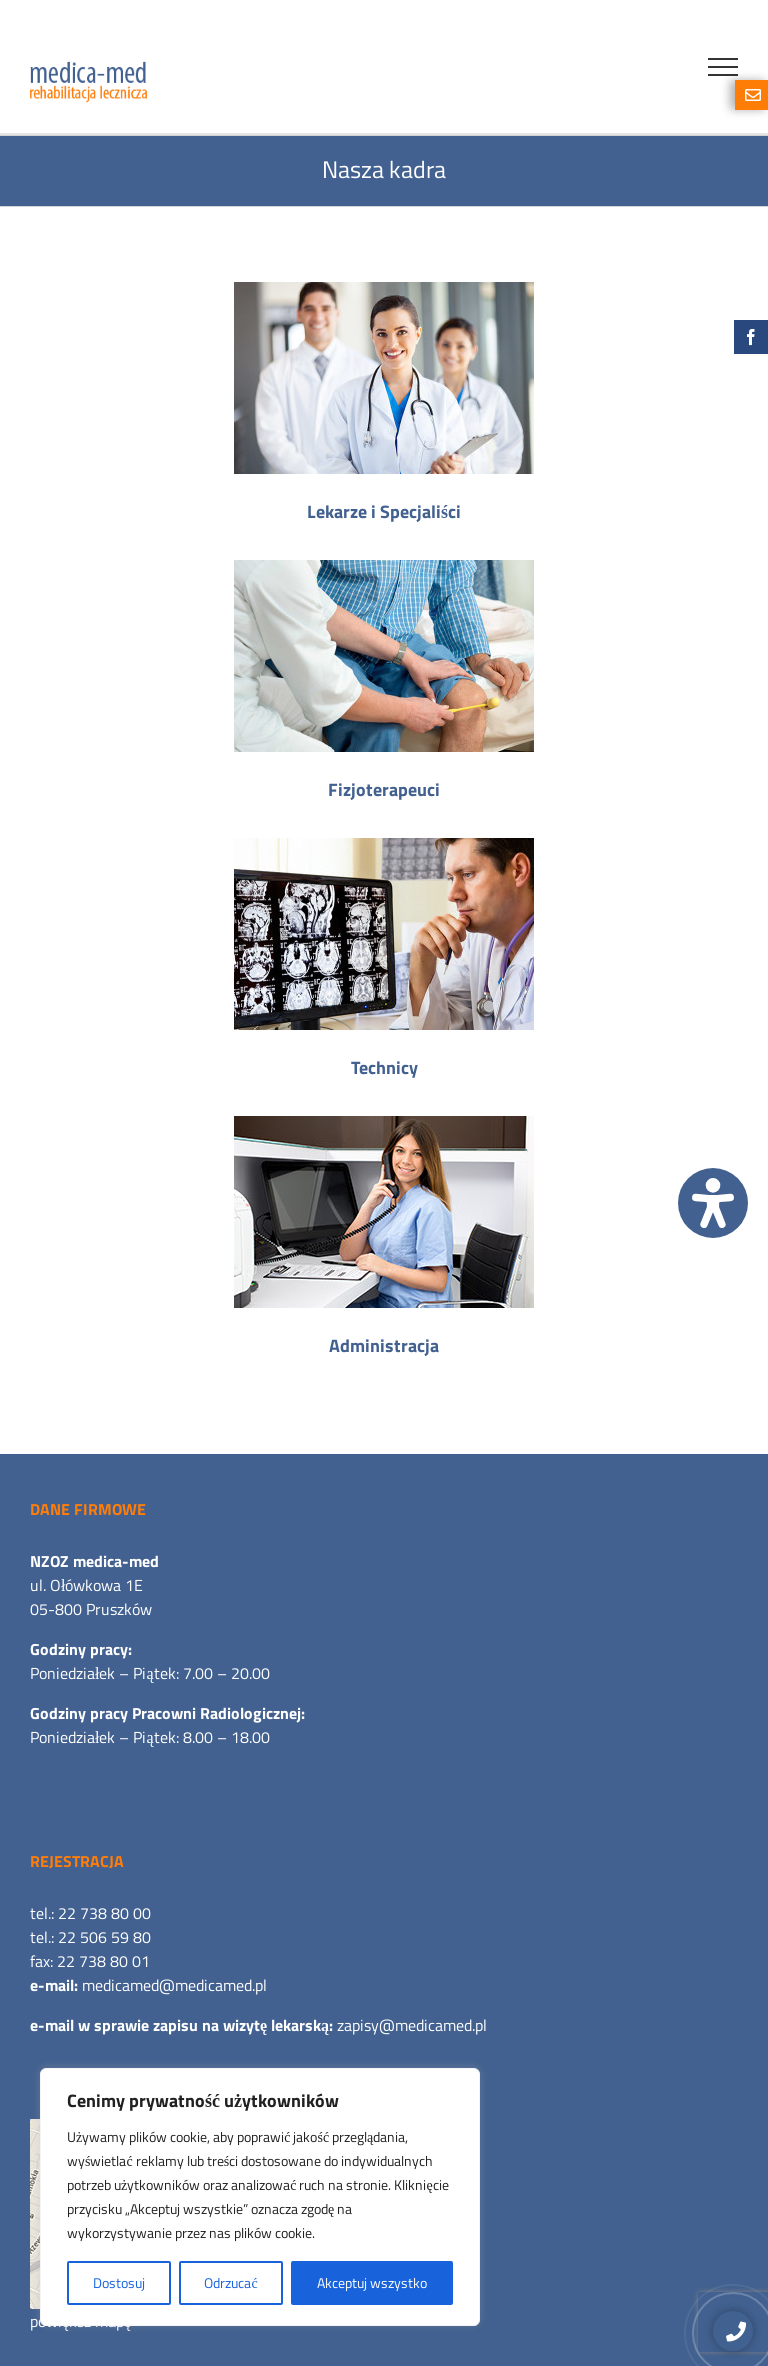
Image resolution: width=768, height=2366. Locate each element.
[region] (260, 2197)
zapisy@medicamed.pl (412, 2025)
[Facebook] (751, 337)
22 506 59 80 (104, 1937)
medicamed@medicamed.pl (174, 1985)
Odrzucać (230, 2282)
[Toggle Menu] (723, 67)
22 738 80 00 (104, 1913)
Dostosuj (119, 2282)
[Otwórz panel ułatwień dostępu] (713, 1203)
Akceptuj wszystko (372, 2282)
